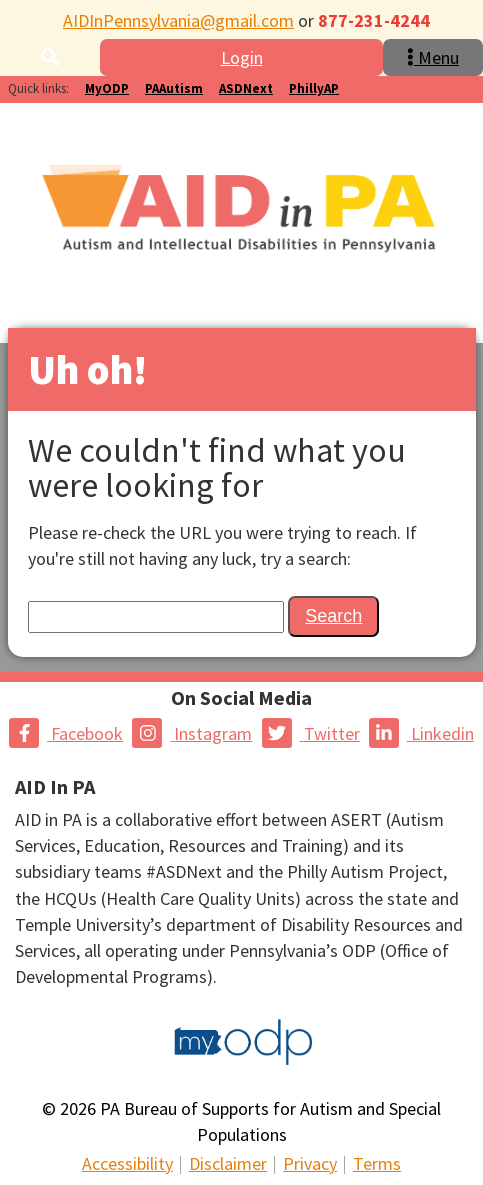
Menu (433, 57)
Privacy (310, 1163)
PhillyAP (314, 88)
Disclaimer (228, 1163)
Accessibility (127, 1163)
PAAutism (174, 88)
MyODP (107, 88)
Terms (377, 1163)
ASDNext (246, 88)
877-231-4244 (374, 20)
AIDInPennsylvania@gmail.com (178, 20)
